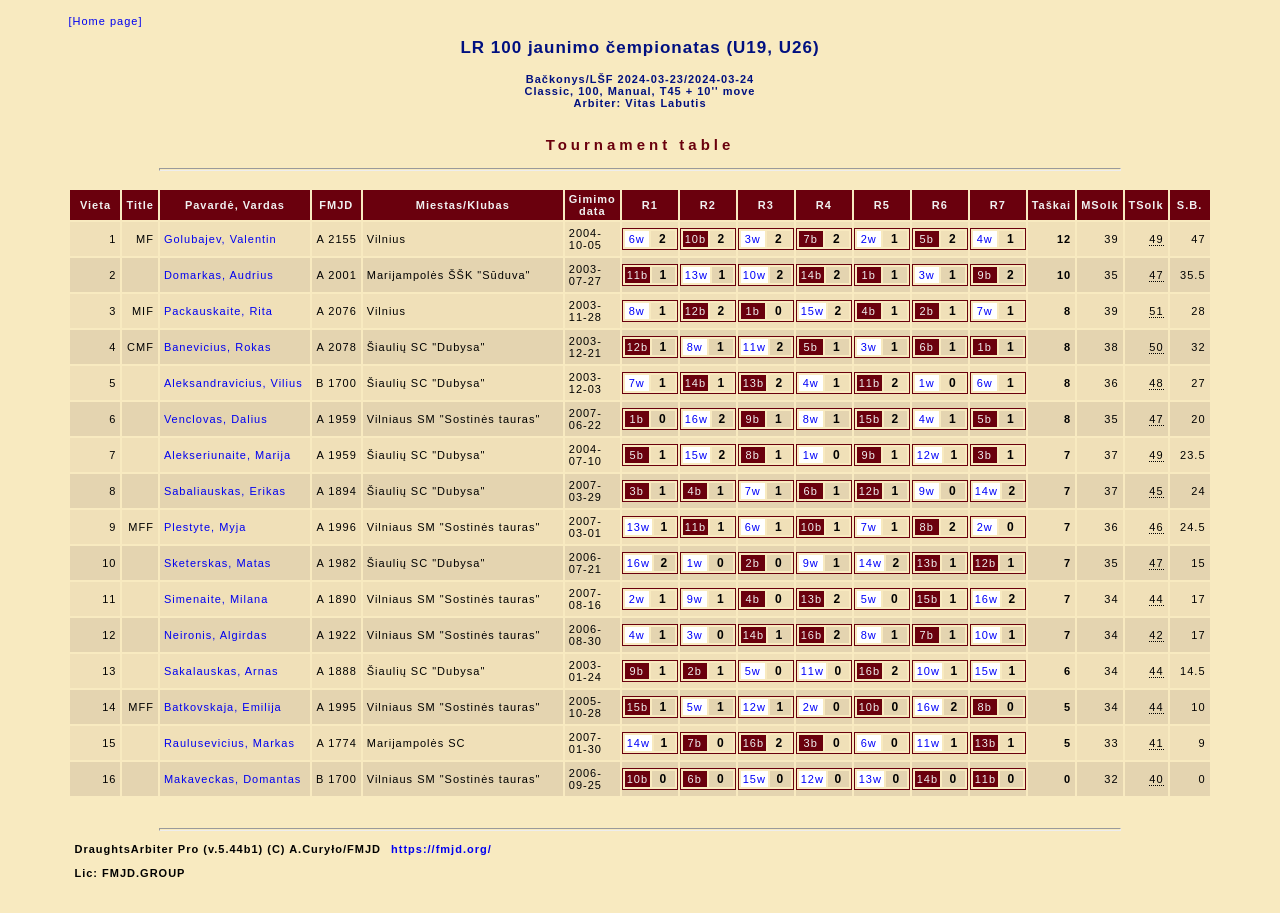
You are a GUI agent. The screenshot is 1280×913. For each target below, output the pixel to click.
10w (754, 275)
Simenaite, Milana (216, 599)
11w (754, 347)
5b (927, 239)
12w (928, 455)
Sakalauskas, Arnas (221, 671)
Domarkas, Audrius (219, 275)
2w (869, 239)
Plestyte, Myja (205, 527)
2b (927, 311)
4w (985, 239)
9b (985, 275)
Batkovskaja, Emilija (223, 707)
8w (637, 311)
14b (811, 275)
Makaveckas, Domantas (232, 779)
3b (985, 455)
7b (811, 239)
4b (869, 311)
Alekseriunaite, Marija (227, 455)
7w (985, 311)
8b (753, 455)
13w (696, 275)
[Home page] (105, 21)
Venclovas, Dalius (216, 419)
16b (811, 635)
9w (927, 491)
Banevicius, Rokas (218, 347)
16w (696, 419)
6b (927, 347)
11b (637, 275)
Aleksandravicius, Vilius (233, 383)
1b (869, 275)
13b (753, 383)
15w (812, 311)
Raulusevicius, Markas (229, 743)
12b (695, 311)
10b (695, 239)
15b (869, 419)
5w (869, 599)
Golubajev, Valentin (220, 239)
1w (927, 383)
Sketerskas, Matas (217, 563)
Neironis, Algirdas (216, 635)
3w (753, 239)
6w (637, 239)
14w (986, 491)
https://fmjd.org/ (441, 849)
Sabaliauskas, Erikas (225, 491)
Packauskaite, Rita (218, 311)
